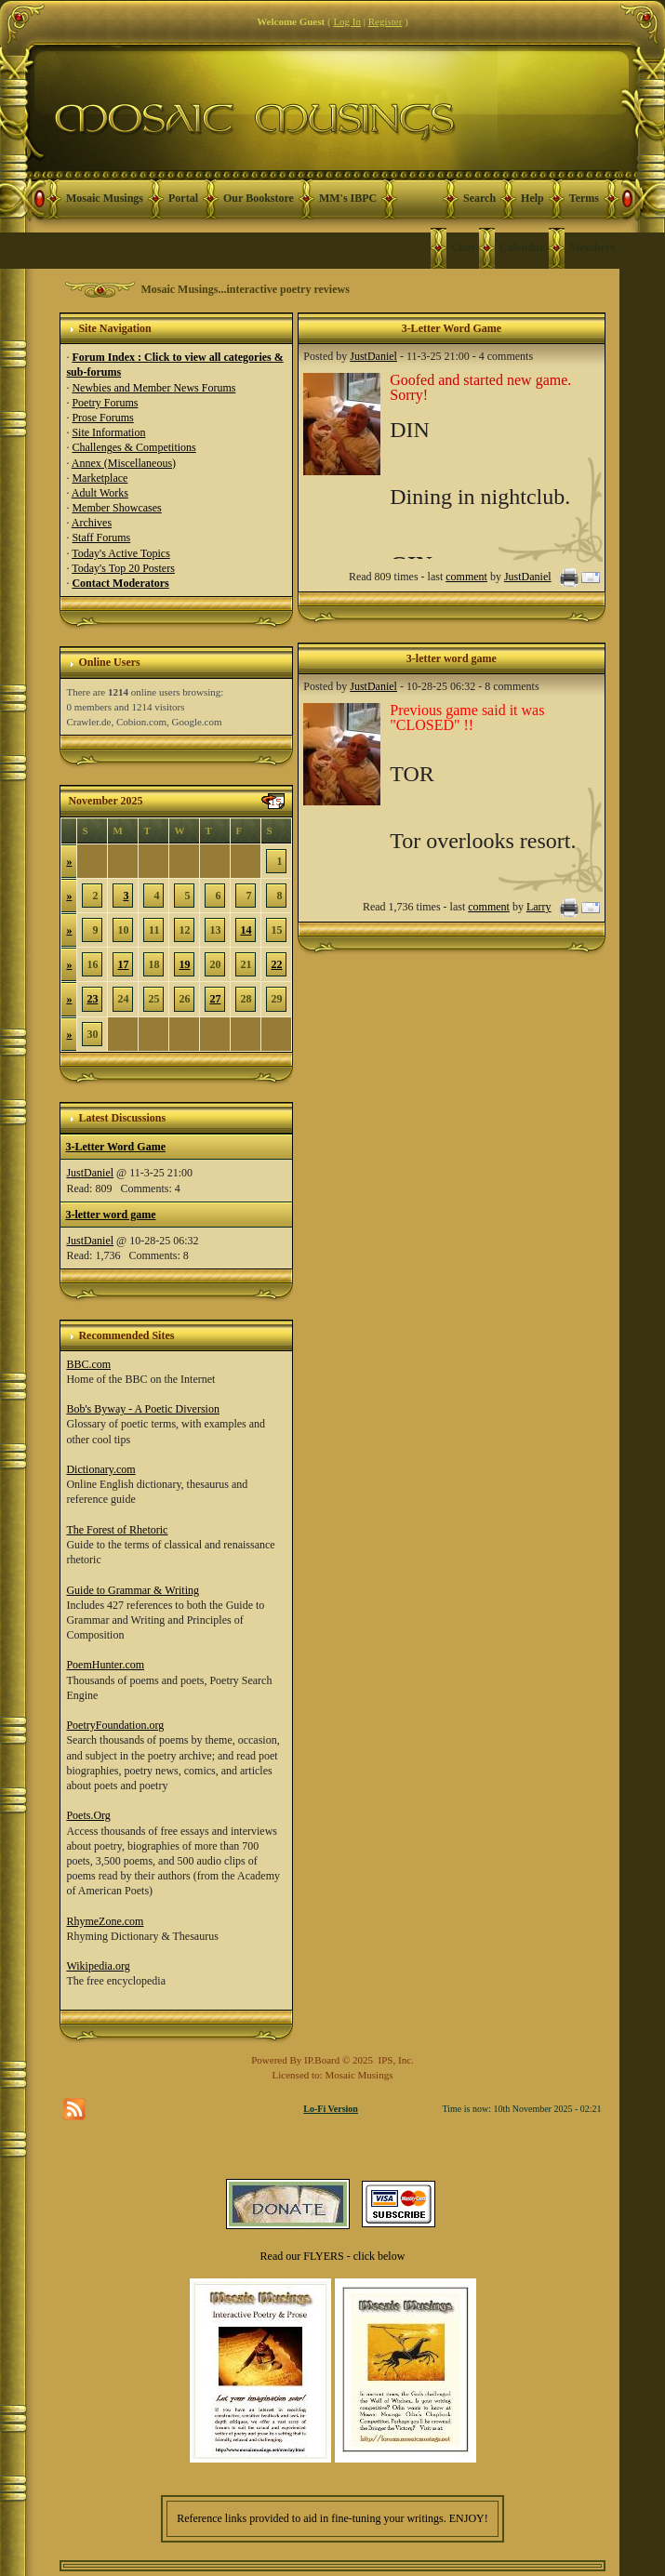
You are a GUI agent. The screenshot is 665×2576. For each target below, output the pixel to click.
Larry (539, 906)
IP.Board (321, 2059)
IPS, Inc (395, 2059)
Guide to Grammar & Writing (132, 1590)
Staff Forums (101, 537)
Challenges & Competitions (133, 447)
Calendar (521, 247)
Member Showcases (116, 507)
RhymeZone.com (104, 1921)
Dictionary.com (100, 1469)
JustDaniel (89, 1172)
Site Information (108, 432)
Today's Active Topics (121, 553)
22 (276, 964)
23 (92, 998)
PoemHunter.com (105, 1664)
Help (532, 198)
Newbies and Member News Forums (153, 387)
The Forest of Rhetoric (116, 1529)
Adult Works (100, 492)
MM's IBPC (348, 198)
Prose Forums (102, 417)
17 (122, 964)
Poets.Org (88, 1815)
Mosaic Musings (104, 198)
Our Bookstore (258, 198)
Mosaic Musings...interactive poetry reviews (244, 289)
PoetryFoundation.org (115, 1725)
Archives (92, 522)
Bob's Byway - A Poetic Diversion (142, 1408)
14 (245, 929)
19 (184, 964)
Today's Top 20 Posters (123, 568)
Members (592, 247)
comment (466, 576)
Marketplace (99, 478)
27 (214, 998)
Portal (183, 198)
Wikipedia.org (97, 1965)
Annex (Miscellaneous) (124, 463)
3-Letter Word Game (115, 1146)
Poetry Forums (105, 402)
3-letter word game (110, 1214)
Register (385, 21)
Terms (584, 198)
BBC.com (88, 1364)
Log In (347, 21)
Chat (462, 247)
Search (479, 198)
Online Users (109, 662)
